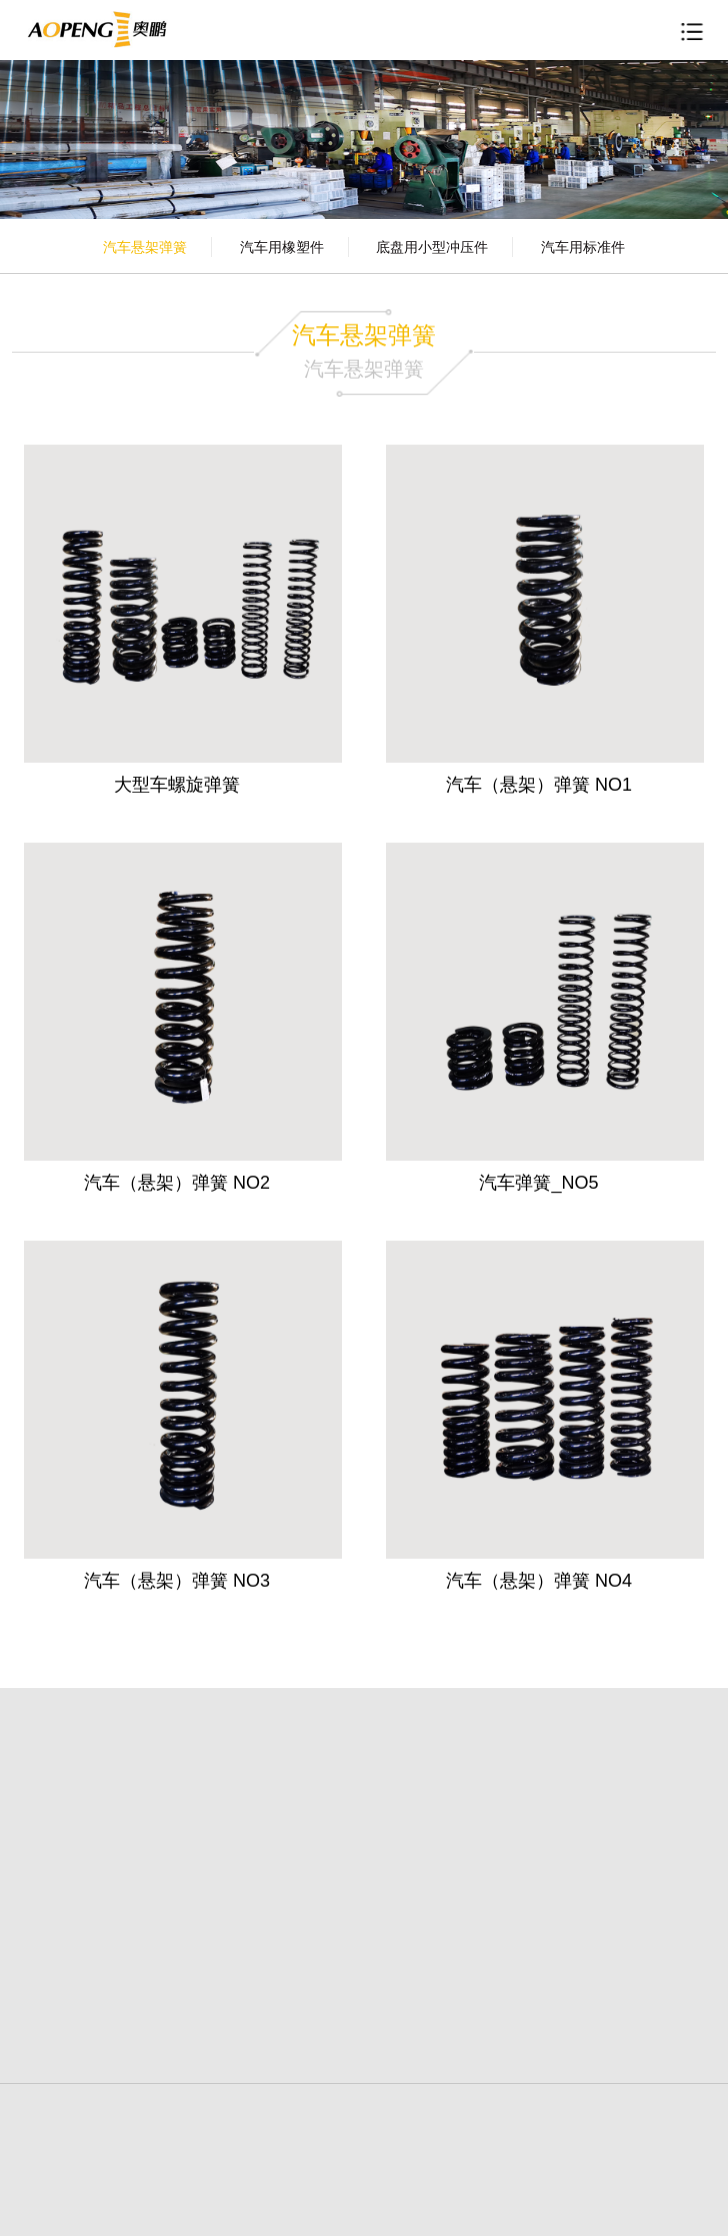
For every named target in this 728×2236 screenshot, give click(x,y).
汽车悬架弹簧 (145, 247)
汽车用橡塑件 (282, 247)
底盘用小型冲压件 (432, 247)
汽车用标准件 (583, 247)
